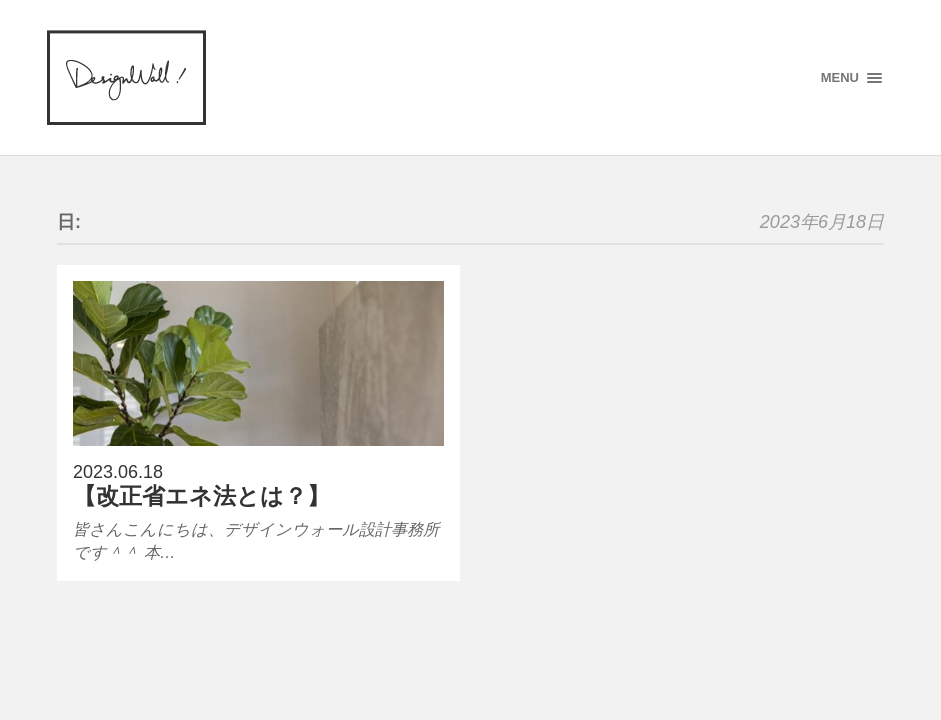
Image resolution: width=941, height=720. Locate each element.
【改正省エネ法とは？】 (201, 496)
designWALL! (126, 77)
